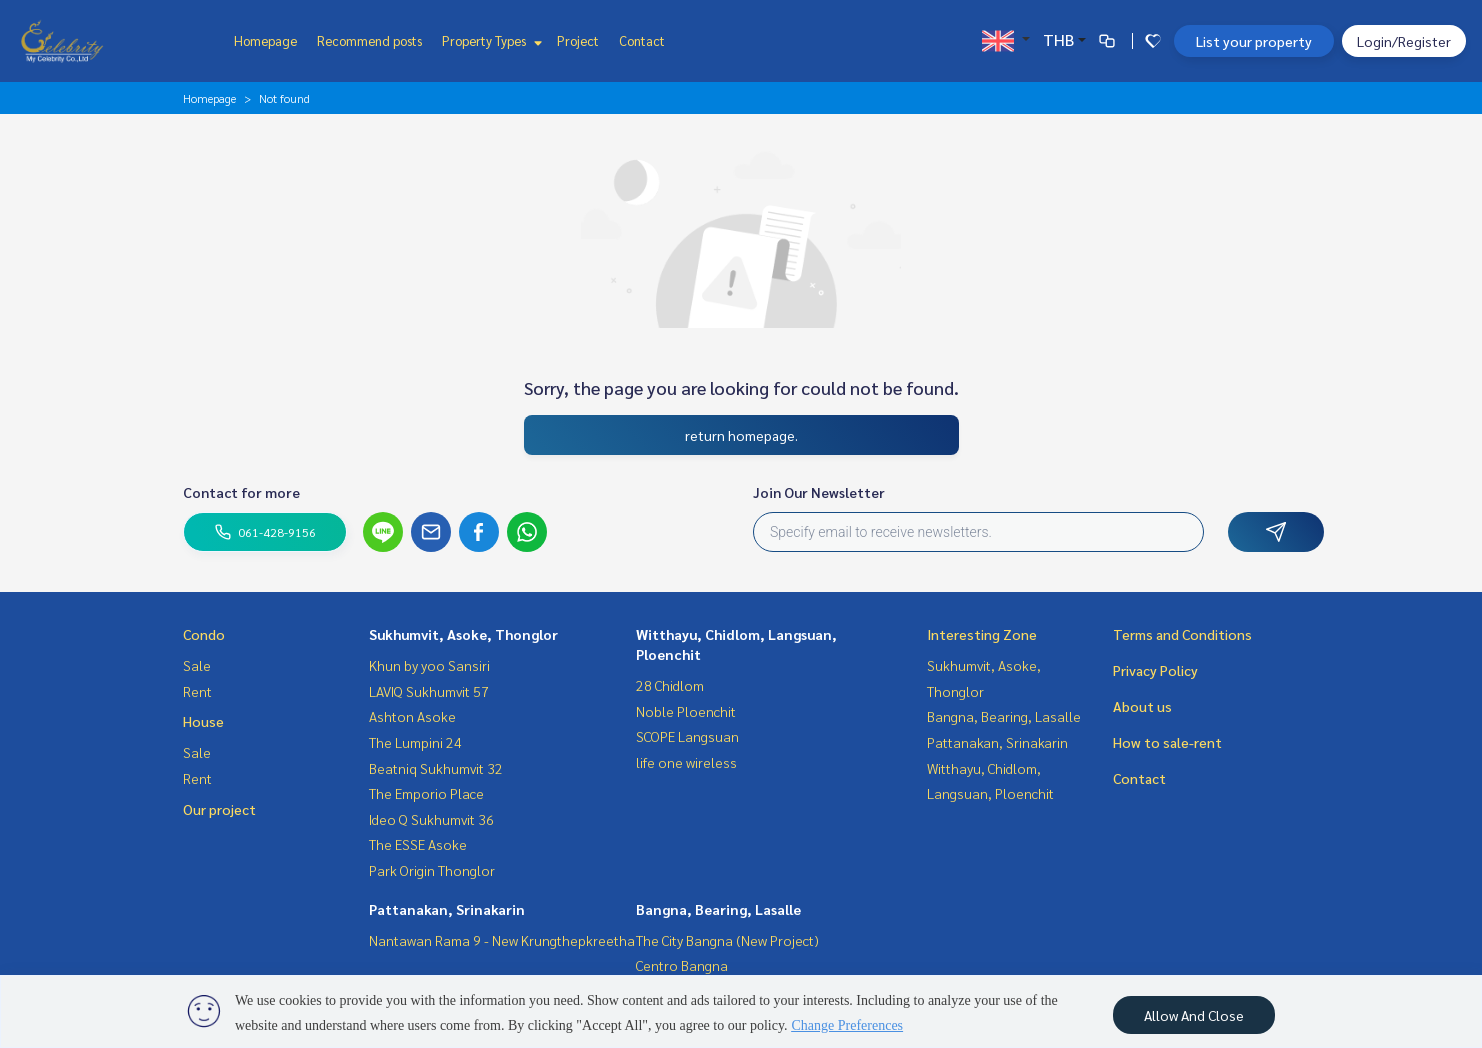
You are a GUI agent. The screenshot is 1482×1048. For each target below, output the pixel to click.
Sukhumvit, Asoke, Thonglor (463, 634)
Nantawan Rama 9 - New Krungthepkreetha (502, 940)
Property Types (489, 40)
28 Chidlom (670, 685)
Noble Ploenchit (686, 711)
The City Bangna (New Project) (727, 940)
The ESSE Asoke (418, 844)
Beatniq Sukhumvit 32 (436, 768)
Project (578, 40)
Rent (197, 691)
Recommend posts (369, 40)
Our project (219, 809)
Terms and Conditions (1182, 634)
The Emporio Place (426, 793)
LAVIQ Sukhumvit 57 (429, 691)
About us (1142, 706)
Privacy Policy (1155, 670)
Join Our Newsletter (819, 492)
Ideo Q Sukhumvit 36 (431, 819)
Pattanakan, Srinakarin (447, 909)
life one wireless (686, 762)
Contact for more (241, 492)
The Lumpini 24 (415, 742)
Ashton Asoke (412, 716)
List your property (1254, 41)
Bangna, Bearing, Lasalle (718, 909)
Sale (197, 665)
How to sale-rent (1167, 742)
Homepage (265, 40)
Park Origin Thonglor (432, 870)
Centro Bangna (682, 965)
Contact (642, 40)
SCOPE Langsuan (687, 736)
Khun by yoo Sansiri (429, 665)
